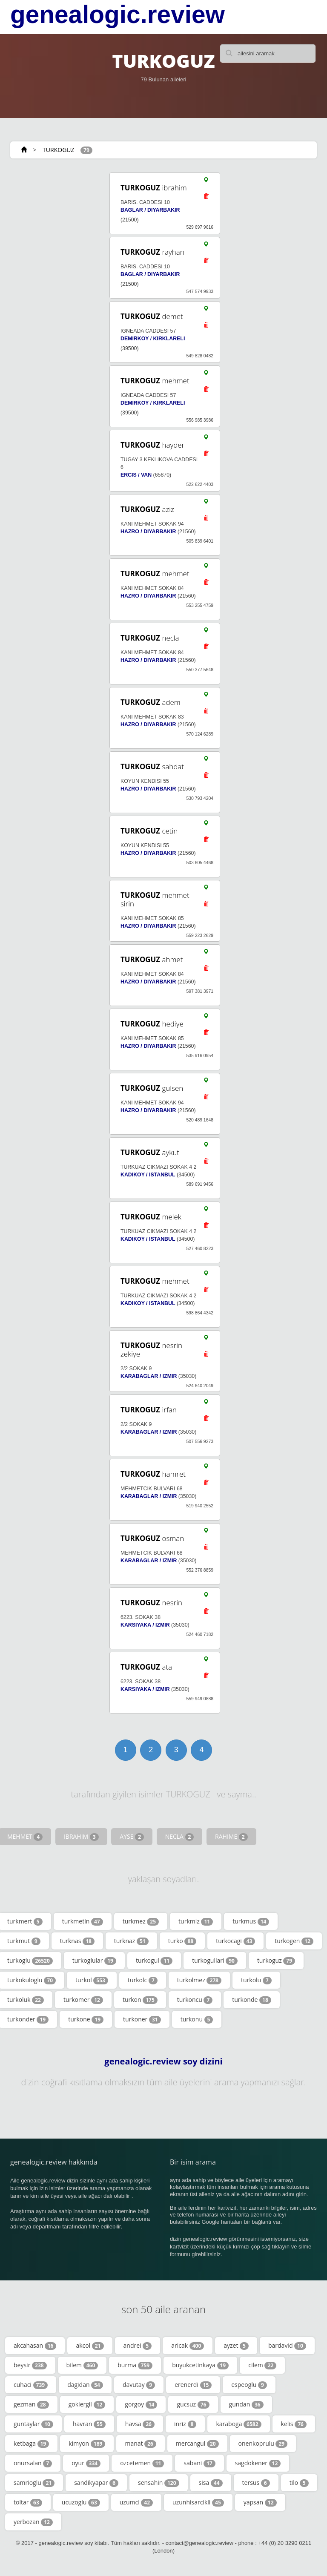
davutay (139, 2384)
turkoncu (194, 1999)
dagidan (85, 2384)
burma (135, 2365)
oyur (86, 2463)
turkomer (83, 1999)
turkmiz (195, 1921)
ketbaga (31, 2443)
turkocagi (235, 1941)
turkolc (143, 1980)
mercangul (197, 2443)
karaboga (238, 2424)
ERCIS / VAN (136, 475)
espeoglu (249, 2384)
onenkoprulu (263, 2443)
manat (140, 2443)
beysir (30, 2365)
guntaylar (33, 2424)
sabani (199, 2463)
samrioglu (34, 2482)
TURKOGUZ (58, 150)
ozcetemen (142, 2463)
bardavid (287, 2345)
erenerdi (193, 2384)
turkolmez (199, 1980)
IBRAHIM (81, 1836)
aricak (187, 2345)
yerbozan (33, 2522)
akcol (89, 2345)
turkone (85, 2019)
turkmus (250, 1921)
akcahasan (35, 2345)
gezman (31, 2404)
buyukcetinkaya (200, 2365)
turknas (77, 1941)
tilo (299, 2482)
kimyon (87, 2443)
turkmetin (82, 1921)
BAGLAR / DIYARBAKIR (150, 210)
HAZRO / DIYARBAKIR (148, 532)
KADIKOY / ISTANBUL (147, 1175)
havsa (140, 2424)
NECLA (179, 1836)
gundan (246, 2404)
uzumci (136, 2502)
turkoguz (276, 1960)
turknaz (131, 1941)
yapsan (260, 2502)
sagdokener (258, 2463)
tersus (256, 2482)
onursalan (33, 2463)
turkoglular (94, 1960)
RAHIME (231, 1836)
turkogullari (215, 1960)
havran (89, 2424)
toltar (28, 2502)
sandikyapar (96, 2482)
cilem (262, 2365)
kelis (294, 2424)
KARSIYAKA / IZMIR (145, 1625)
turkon (140, 1999)
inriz (185, 2424)
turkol (91, 1980)
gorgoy (141, 2404)
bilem (82, 2365)
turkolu (256, 1980)
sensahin (158, 2482)
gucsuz (193, 2404)
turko (182, 1941)
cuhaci (31, 2384)
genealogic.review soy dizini (163, 2061)
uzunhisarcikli (198, 2502)
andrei (137, 2345)
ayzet (236, 2345)
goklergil (87, 2404)
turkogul (154, 1960)
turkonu (197, 2019)
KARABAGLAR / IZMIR (148, 1376)
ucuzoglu (81, 2502)
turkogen (294, 1941)
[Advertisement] (49, 1071)
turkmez (141, 1921)
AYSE (132, 1836)
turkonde (251, 1999)
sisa (211, 2482)
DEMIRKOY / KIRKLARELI (152, 339)
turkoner (142, 2019)
